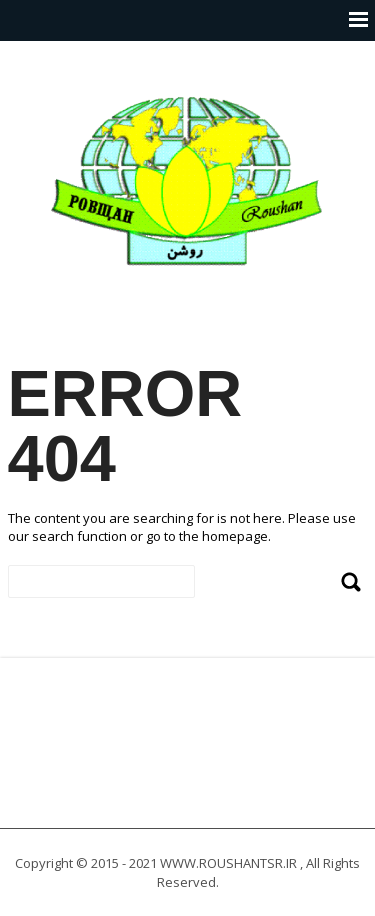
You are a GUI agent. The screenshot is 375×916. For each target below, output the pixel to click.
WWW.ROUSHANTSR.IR (228, 863)
